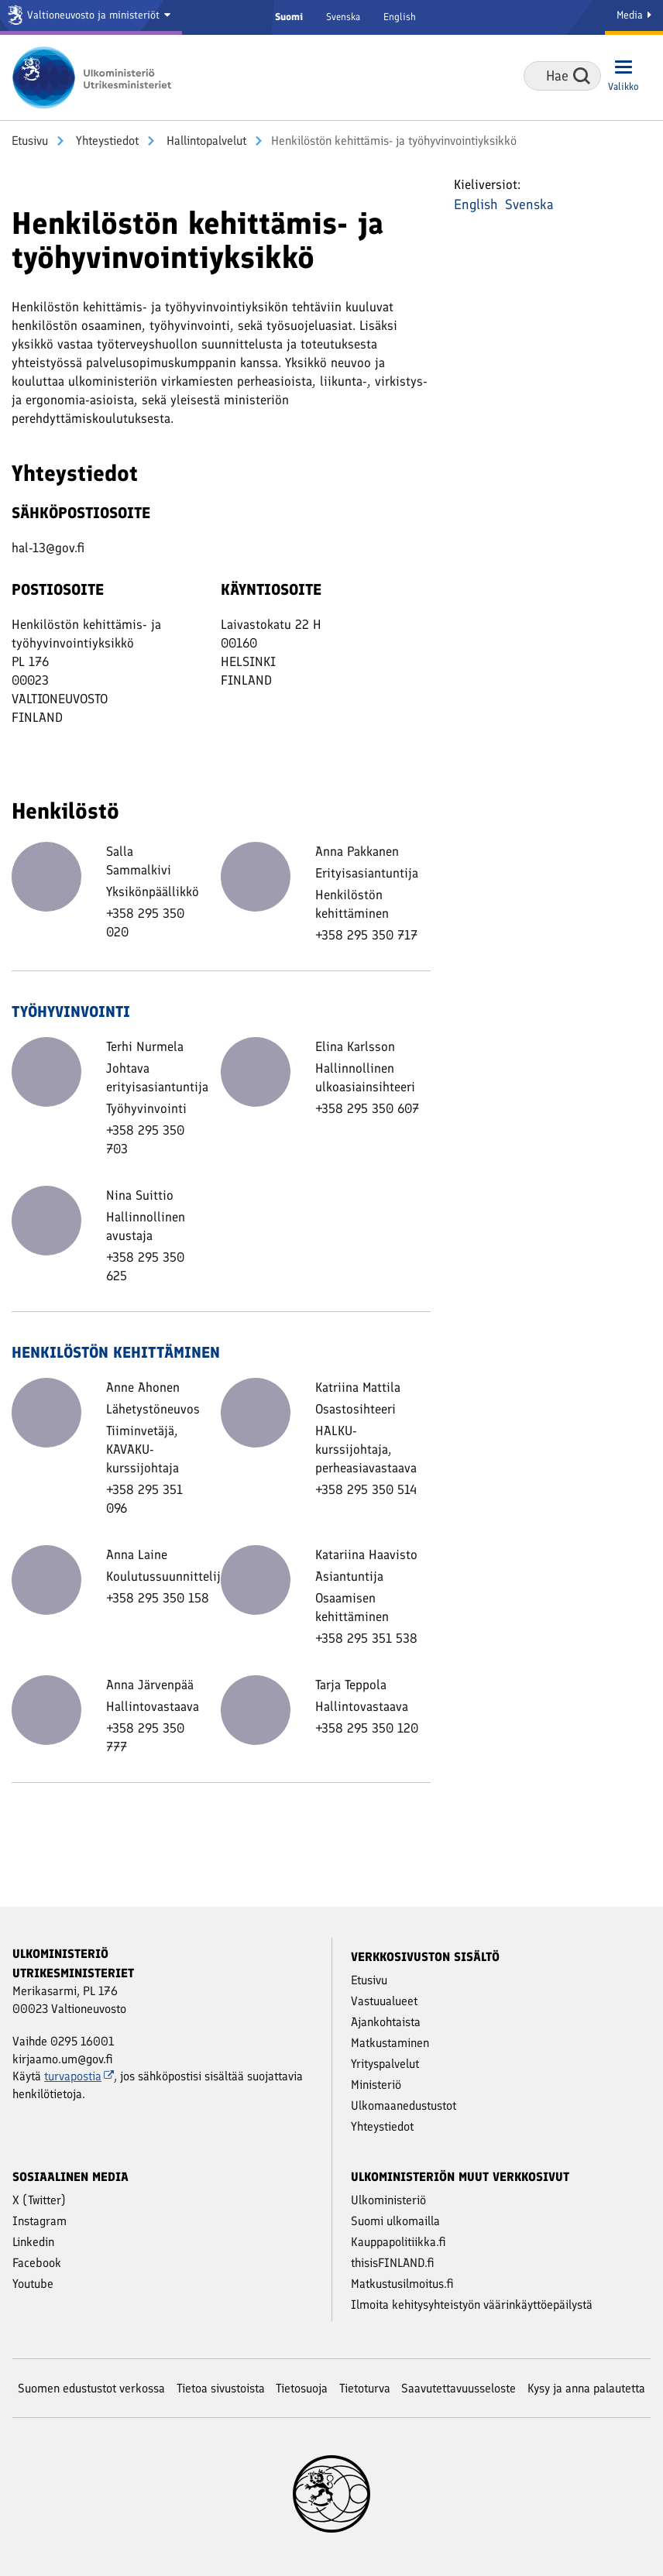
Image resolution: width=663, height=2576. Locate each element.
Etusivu (30, 140)
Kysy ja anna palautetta (586, 2388)
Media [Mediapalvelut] (634, 15)
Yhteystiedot (106, 140)
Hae (581, 76)
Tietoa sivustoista (221, 2388)
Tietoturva (364, 2388)
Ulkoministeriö (388, 2200)
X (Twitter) (39, 2200)
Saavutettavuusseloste (458, 2388)
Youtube (32, 2283)
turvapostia (79, 2076)
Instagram (39, 2221)
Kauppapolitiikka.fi (398, 2241)
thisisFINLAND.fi (393, 2262)
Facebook (36, 2262)
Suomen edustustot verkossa (91, 2388)
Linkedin (33, 2241)
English (399, 16)
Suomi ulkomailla (395, 2221)
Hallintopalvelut (204, 140)
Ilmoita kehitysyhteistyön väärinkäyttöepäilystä (472, 2304)
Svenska (343, 16)
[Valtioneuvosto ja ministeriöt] (91, 17)
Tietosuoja (302, 2388)
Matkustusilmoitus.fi (402, 2283)
